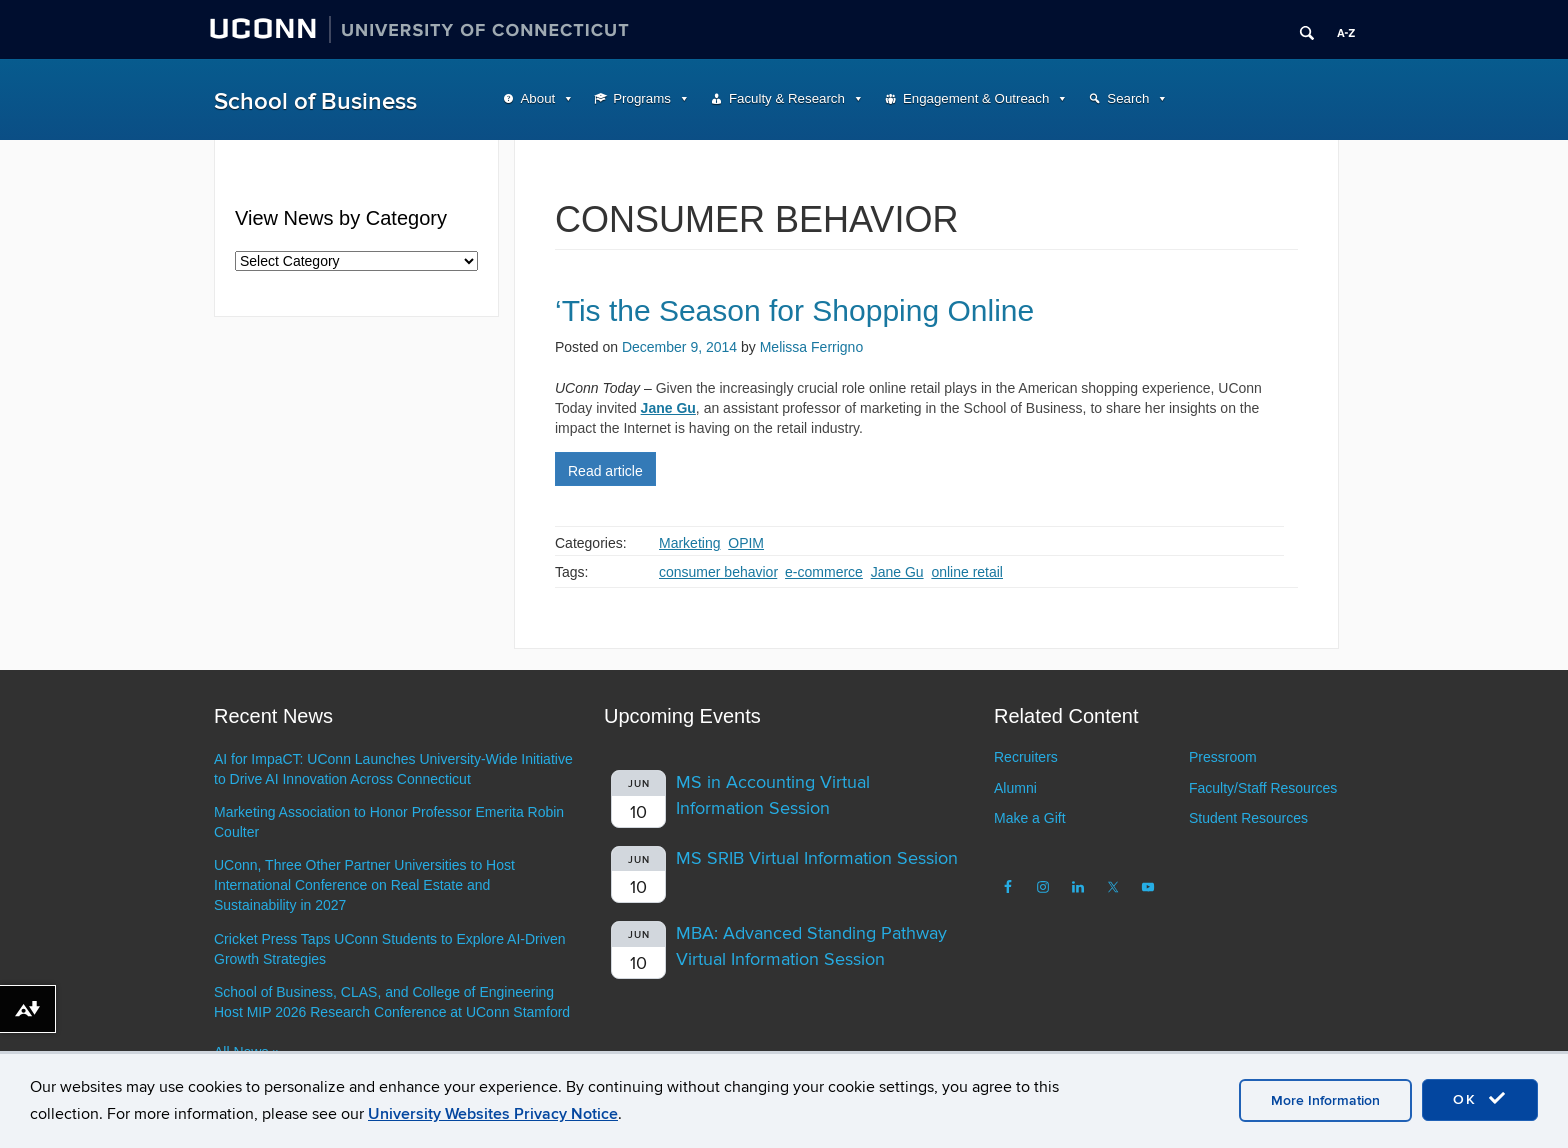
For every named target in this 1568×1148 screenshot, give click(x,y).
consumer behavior (718, 572)
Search (1128, 98)
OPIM (746, 543)
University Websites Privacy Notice (493, 1114)
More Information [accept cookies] (1325, 1100)
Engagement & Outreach (976, 98)
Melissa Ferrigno (811, 347)
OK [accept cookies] (1480, 1099)
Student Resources (1248, 818)
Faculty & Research (787, 98)
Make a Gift (1030, 818)
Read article (605, 471)
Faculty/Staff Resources (1263, 788)
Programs (642, 98)
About (538, 98)
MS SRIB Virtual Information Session (817, 858)
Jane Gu (897, 572)
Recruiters (1026, 757)
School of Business (315, 101)
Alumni (1015, 788)
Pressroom (1223, 757)
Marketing (689, 543)
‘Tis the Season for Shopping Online (794, 310)
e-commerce (824, 572)
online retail (967, 572)
